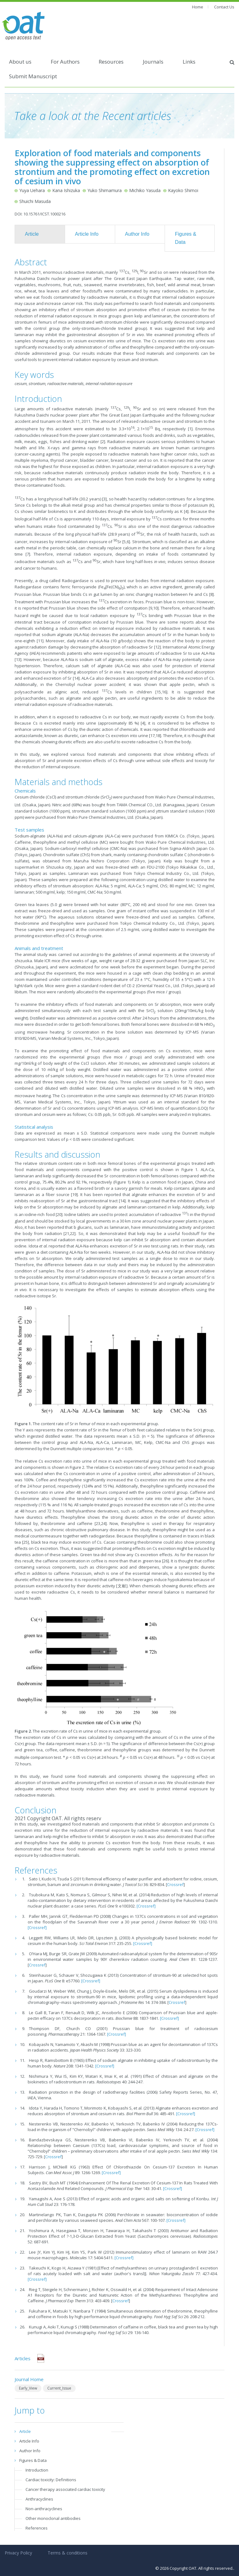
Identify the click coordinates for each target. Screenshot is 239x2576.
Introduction (37, 2470)
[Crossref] (146, 1906)
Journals (153, 61)
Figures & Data (185, 238)
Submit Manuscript (33, 76)
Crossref (175, 1884)
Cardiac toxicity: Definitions (51, 2479)
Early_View (28, 2388)
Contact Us (224, 7)
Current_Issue (59, 2388)
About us (20, 61)
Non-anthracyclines (44, 2508)
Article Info (87, 234)
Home (197, 7)
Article (32, 234)
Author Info (137, 234)
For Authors (65, 61)
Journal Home (29, 2379)
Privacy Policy (18, 2553)
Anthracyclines (39, 2499)
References (37, 2528)
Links (189, 61)
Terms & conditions (67, 2553)
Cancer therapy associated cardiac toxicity (65, 2489)
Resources (111, 61)
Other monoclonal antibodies (53, 2518)
